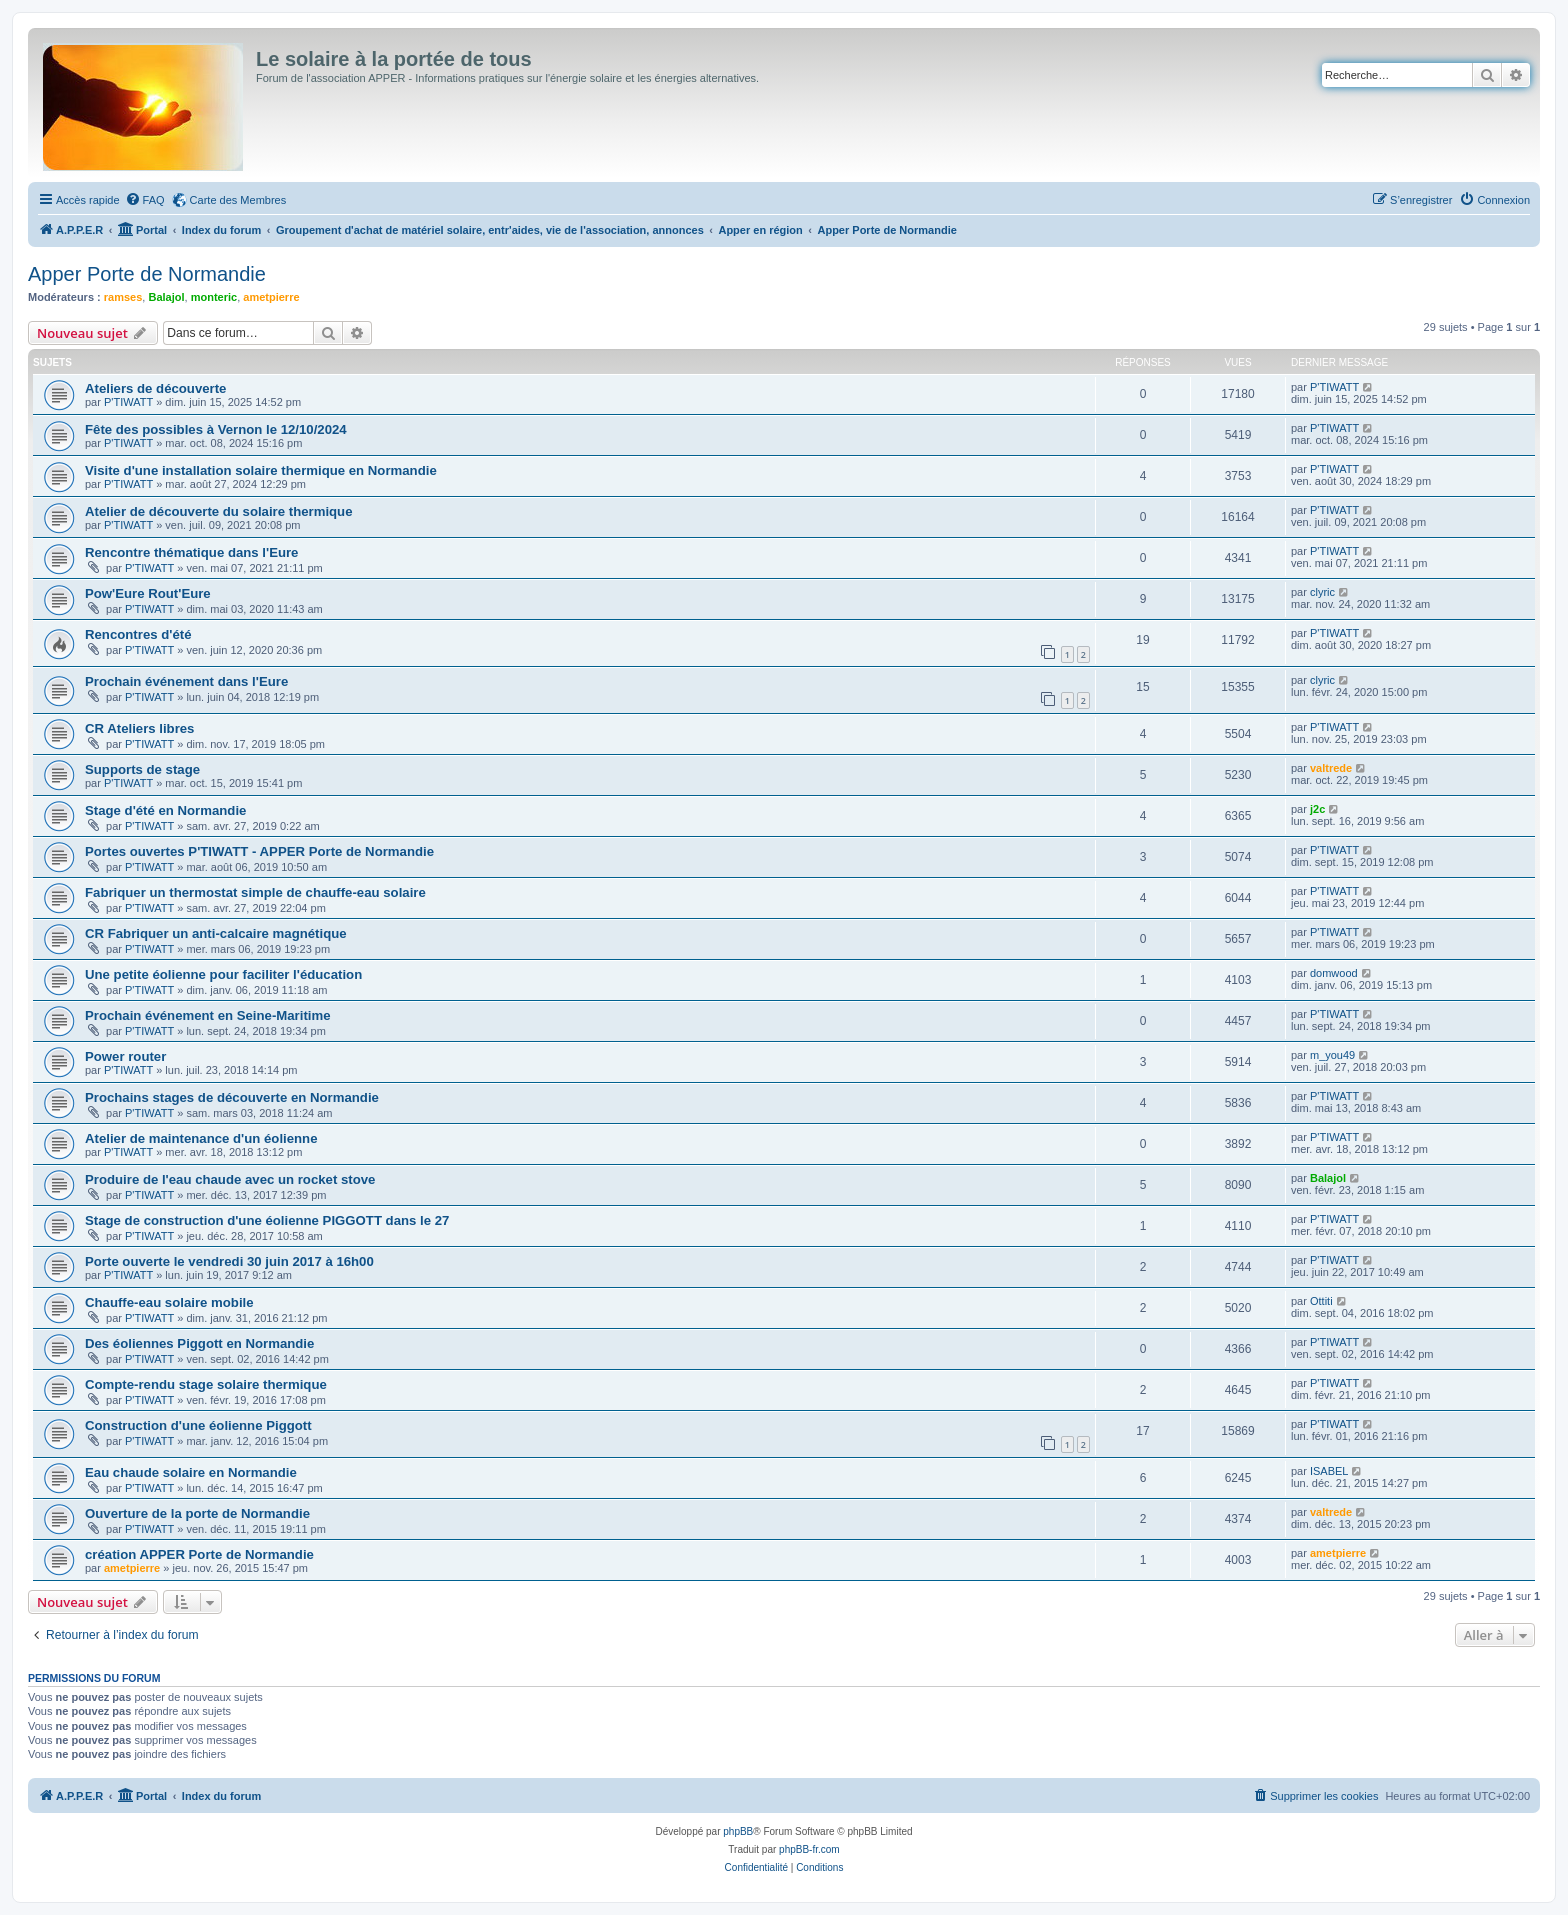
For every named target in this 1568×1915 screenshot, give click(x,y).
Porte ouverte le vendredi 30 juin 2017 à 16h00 (229, 1261)
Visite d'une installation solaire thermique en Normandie (261, 470)
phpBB (738, 1831)
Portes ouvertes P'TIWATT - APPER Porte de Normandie (259, 851)
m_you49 (1332, 1055)
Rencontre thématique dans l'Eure (191, 552)
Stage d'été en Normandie (165, 810)
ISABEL (1329, 1471)
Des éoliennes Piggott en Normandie (199, 1343)
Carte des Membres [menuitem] (238, 200)
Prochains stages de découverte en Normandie (232, 1097)
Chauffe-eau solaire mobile (169, 1302)
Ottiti (1321, 1301)
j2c (1317, 809)
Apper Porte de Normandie (147, 274)
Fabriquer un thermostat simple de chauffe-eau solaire (255, 892)
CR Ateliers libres (139, 728)
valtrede (1331, 768)
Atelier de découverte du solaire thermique (219, 511)
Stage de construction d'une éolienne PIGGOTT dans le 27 (267, 1220)
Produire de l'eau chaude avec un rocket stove (230, 1179)
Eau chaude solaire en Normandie (191, 1472)
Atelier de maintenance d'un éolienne (201, 1138)
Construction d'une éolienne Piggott (198, 1425)
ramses (123, 297)
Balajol (166, 297)
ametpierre (271, 297)
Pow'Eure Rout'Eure (148, 593)
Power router (125, 1056)
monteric (214, 297)
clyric (1322, 592)
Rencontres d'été (138, 634)
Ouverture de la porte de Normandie (197, 1513)
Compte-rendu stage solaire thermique (206, 1384)
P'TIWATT (128, 402)
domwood (1334, 973)
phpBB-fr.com (809, 1849)
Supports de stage (142, 769)
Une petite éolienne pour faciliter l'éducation (223, 974)
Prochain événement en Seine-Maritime (208, 1015)
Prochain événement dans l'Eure (186, 681)
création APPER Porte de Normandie (199, 1554)
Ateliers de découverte (155, 388)
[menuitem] (145, 200)
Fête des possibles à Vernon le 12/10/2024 (216, 429)
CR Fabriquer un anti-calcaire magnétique (216, 933)
